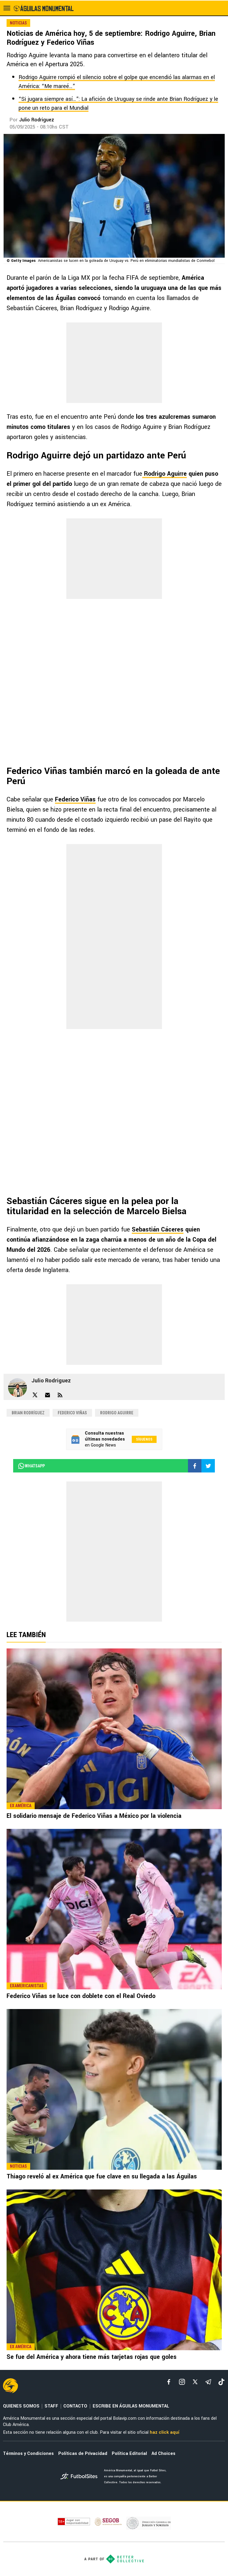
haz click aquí (164, 2432)
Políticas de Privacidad (82, 2453)
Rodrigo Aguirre (116, 1412)
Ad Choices (163, 2453)
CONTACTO (75, 2406)
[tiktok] (221, 2381)
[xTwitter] (195, 2381)
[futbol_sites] (80, 2476)
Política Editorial (129, 2453)
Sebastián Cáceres (157, 1229)
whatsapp (31, 1465)
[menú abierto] (6, 8)
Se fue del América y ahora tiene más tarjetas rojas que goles (92, 2357)
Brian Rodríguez (28, 1412)
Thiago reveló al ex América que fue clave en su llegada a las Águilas (102, 2176)
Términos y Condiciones (28, 2453)
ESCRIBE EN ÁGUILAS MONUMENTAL (131, 2406)
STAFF (51, 2406)
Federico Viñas (75, 799)
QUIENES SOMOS (21, 2406)
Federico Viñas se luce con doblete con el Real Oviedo (81, 1996)
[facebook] (168, 2381)
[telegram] (208, 2381)
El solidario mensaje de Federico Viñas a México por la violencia (94, 1816)
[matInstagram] (182, 2381)
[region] (114, 362)
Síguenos (144, 1439)
